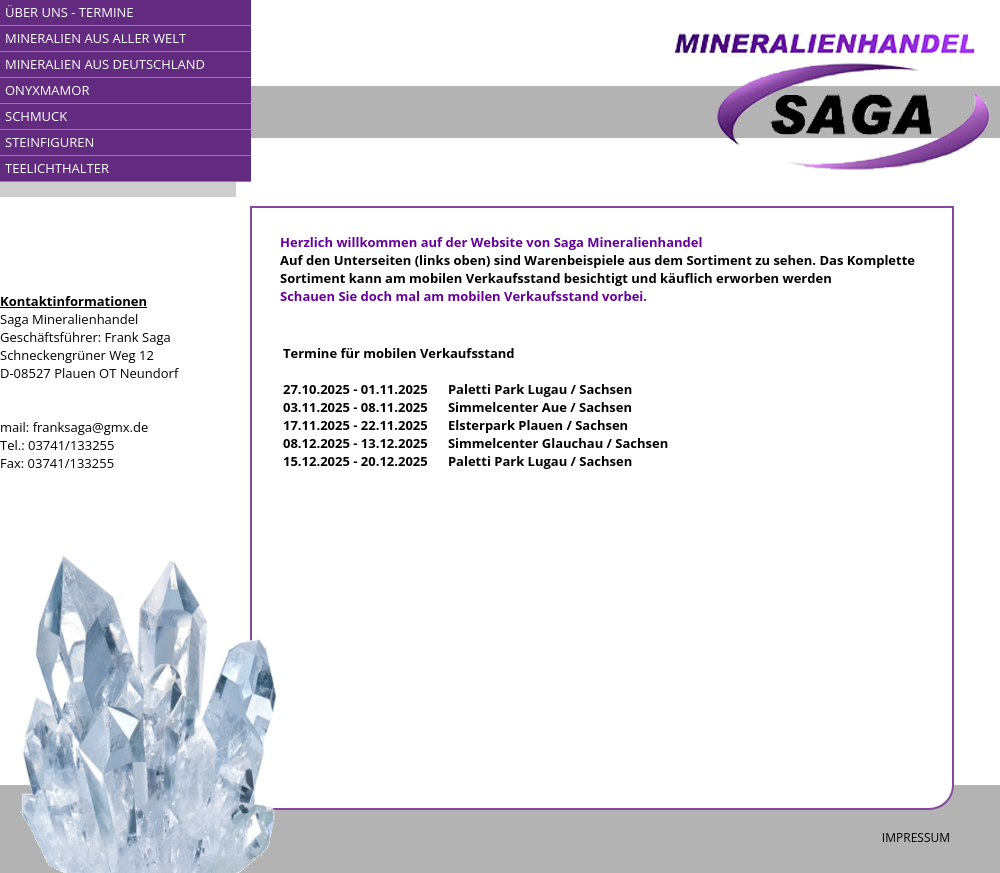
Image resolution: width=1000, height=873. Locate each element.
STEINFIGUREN (49, 142)
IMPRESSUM (916, 837)
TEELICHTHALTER (57, 168)
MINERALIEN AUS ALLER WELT (95, 38)
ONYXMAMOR (47, 90)
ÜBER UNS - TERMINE (69, 12)
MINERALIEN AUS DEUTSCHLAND (105, 64)
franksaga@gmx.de (91, 427)
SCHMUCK (36, 116)
